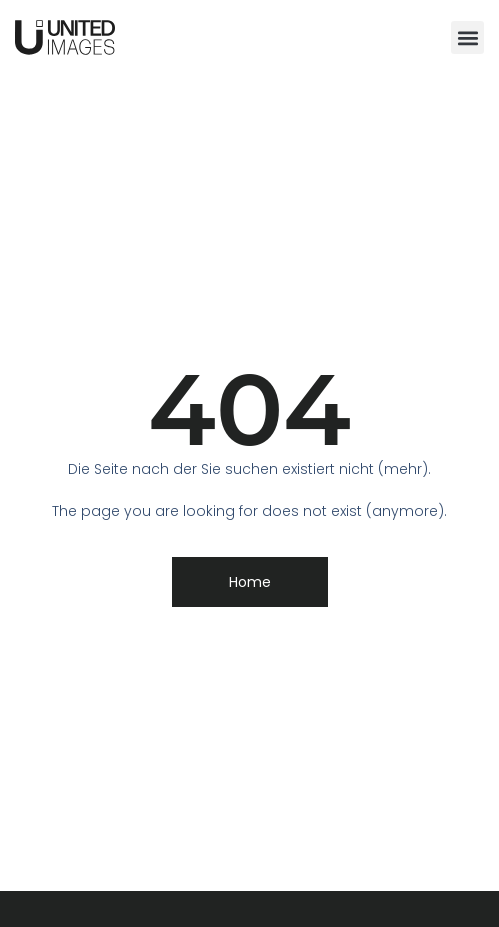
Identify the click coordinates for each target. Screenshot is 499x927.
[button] (467, 37)
